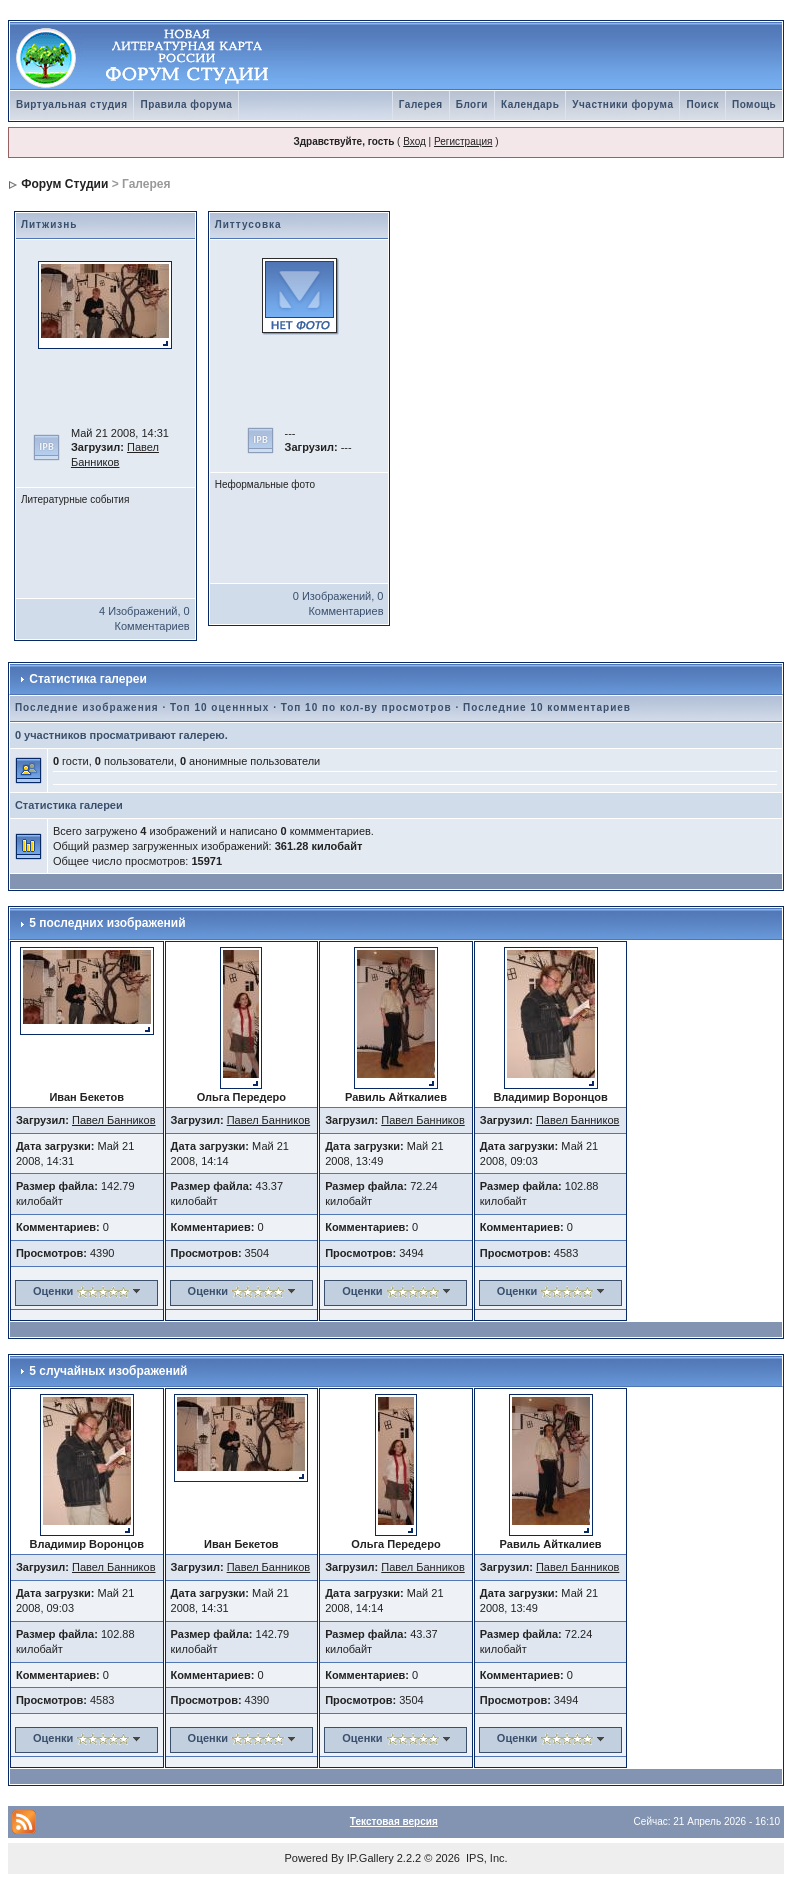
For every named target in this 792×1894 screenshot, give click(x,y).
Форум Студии (64, 184)
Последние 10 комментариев (547, 707)
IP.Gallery (370, 1858)
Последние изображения (87, 707)
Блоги (472, 104)
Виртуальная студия (72, 104)
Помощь (754, 104)
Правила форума (186, 104)
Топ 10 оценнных (219, 707)
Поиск (702, 104)
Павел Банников (114, 1120)
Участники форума (622, 104)
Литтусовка (248, 224)
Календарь (530, 104)
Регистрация (463, 141)
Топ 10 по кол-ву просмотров (366, 707)
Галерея (421, 104)
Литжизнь (49, 224)
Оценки (53, 1291)
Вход (414, 141)
